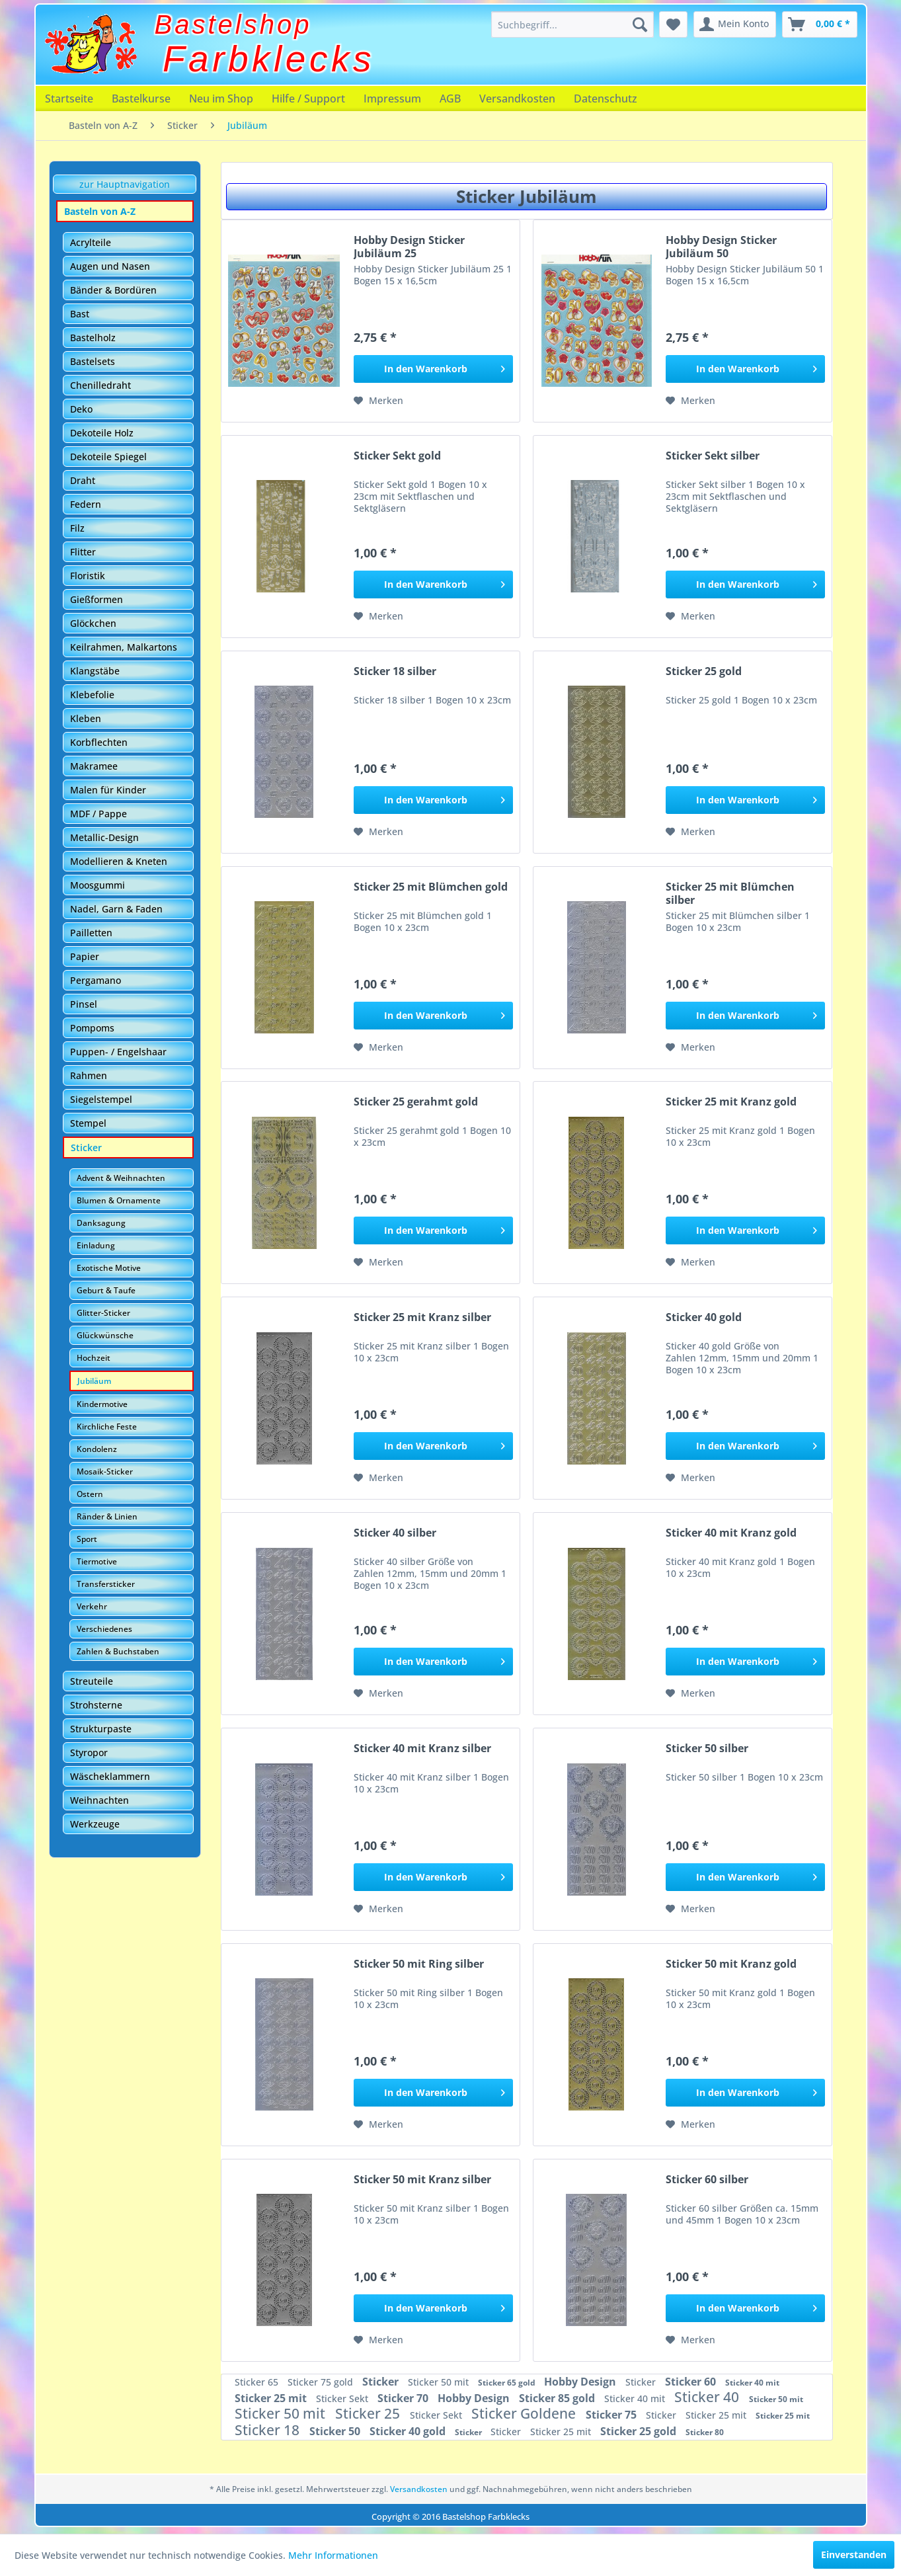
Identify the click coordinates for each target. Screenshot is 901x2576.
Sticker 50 (336, 2431)
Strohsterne (96, 1705)
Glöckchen (93, 623)
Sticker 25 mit (272, 2398)
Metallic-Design (104, 837)
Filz (77, 528)
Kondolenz (97, 1449)
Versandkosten (517, 98)
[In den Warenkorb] (433, 369)
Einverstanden (853, 2554)
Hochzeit (93, 1357)
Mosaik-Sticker (105, 1471)
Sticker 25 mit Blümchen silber (730, 893)
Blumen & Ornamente (119, 1200)
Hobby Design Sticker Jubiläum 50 (721, 246)
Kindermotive (102, 1404)
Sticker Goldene (525, 2413)
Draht (82, 480)
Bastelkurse (141, 98)
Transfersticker (106, 1584)
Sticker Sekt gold (397, 456)
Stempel (88, 1123)
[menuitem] (572, 24)
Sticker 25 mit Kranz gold (731, 1102)
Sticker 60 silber (707, 2180)
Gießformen (96, 599)
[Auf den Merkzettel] (378, 401)
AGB (450, 98)
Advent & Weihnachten (121, 1178)
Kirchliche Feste (107, 1426)
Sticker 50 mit (439, 2382)
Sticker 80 (705, 2432)
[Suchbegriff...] (572, 24)
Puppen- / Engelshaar (118, 1051)
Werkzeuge (95, 1824)
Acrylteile (90, 242)
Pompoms (92, 1028)
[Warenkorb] (819, 24)
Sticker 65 (258, 2382)
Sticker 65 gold (507, 2382)
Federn (85, 504)
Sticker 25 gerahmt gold (416, 1102)
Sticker (86, 1147)
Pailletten (91, 932)
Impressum (392, 98)
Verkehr (92, 1606)
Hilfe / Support (308, 98)
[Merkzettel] (673, 24)
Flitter (83, 551)
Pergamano (95, 980)
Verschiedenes (104, 1628)
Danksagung (101, 1222)
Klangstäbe (95, 670)
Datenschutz (605, 98)
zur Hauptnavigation (124, 184)
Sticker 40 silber (395, 1533)
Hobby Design (581, 2381)
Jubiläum (94, 1381)
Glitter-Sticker (103, 1312)
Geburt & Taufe (106, 1290)
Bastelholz (93, 337)
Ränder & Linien (107, 1516)
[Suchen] (640, 24)
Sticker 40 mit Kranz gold (731, 1533)
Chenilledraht (100, 385)
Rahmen (88, 1075)
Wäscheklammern (110, 1776)
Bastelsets (92, 361)
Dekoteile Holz (102, 432)
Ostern (90, 1494)
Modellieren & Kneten (118, 861)
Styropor (89, 1752)
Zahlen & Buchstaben (118, 1651)
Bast (79, 313)
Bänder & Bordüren (113, 290)
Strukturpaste (101, 1728)
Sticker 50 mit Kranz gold (731, 1964)
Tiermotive (97, 1561)
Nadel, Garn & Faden (116, 909)
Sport (87, 1539)
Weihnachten (99, 1800)
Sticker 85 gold (558, 2398)
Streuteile (91, 1681)
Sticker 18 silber (395, 671)
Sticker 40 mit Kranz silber (422, 1748)
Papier (84, 956)
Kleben (85, 718)
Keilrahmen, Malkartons (123, 647)
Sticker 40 (708, 2397)
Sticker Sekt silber (713, 456)
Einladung (96, 1245)
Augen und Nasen (110, 266)
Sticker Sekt (343, 2398)
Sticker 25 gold (704, 671)
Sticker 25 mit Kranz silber (422, 1317)
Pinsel (83, 1004)
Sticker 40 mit (752, 2382)
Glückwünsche (105, 1335)
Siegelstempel (101, 1099)
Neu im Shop (221, 98)
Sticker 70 (404, 2398)
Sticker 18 (269, 2430)
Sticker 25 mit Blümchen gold (431, 887)
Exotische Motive (109, 1267)
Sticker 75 (612, 2414)
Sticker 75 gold (322, 2382)
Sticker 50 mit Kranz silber (422, 2180)
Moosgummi (97, 885)
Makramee (94, 766)
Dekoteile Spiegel (108, 456)
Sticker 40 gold (704, 1317)
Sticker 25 (369, 2413)
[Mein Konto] (734, 24)
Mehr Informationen (333, 2555)
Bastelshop (233, 24)
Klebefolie (92, 694)
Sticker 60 (692, 2381)
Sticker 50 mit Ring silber (419, 1964)
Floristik (87, 575)
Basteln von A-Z (100, 211)
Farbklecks (269, 58)
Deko (81, 409)
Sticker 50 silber (707, 1748)
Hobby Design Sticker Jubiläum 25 (409, 246)
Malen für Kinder (108, 790)
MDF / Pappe (98, 813)
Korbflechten (99, 742)
